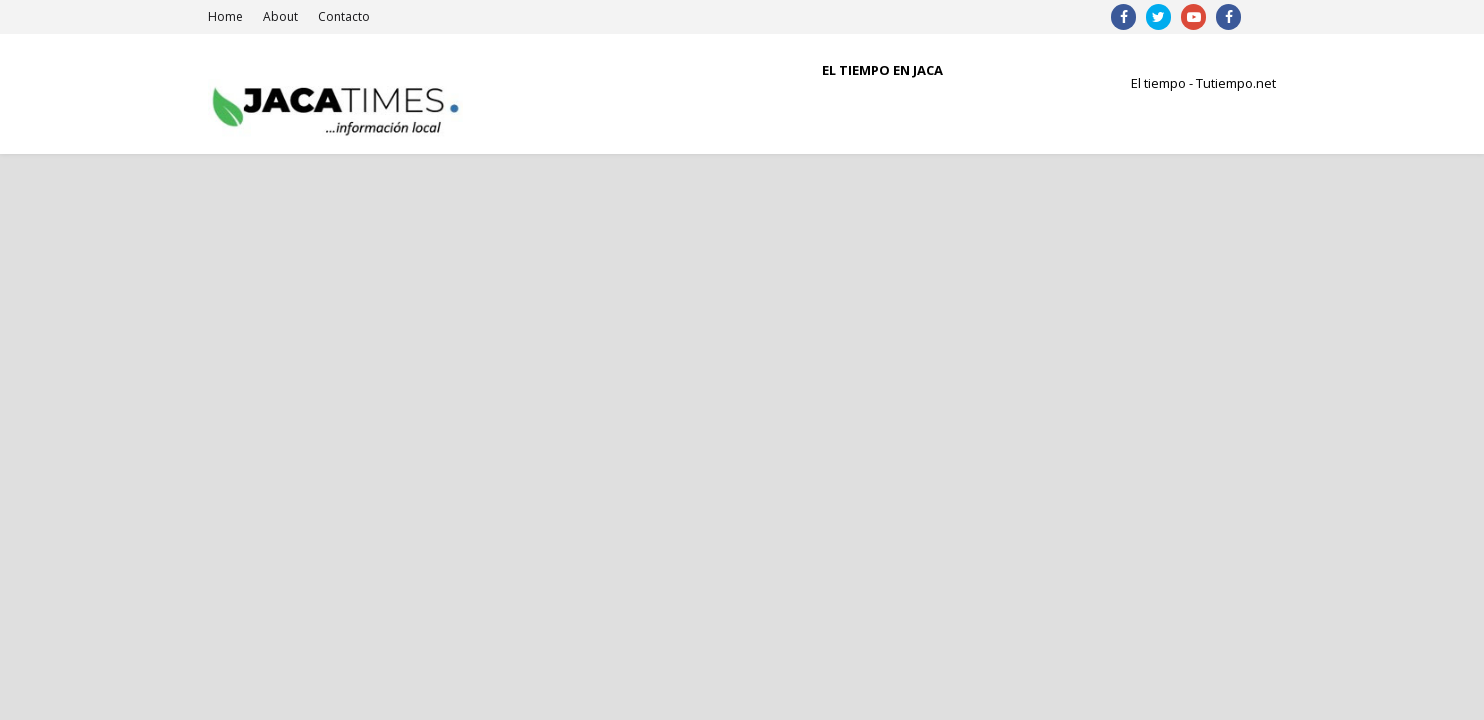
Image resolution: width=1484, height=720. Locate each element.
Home (225, 16)
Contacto (344, 16)
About (280, 16)
